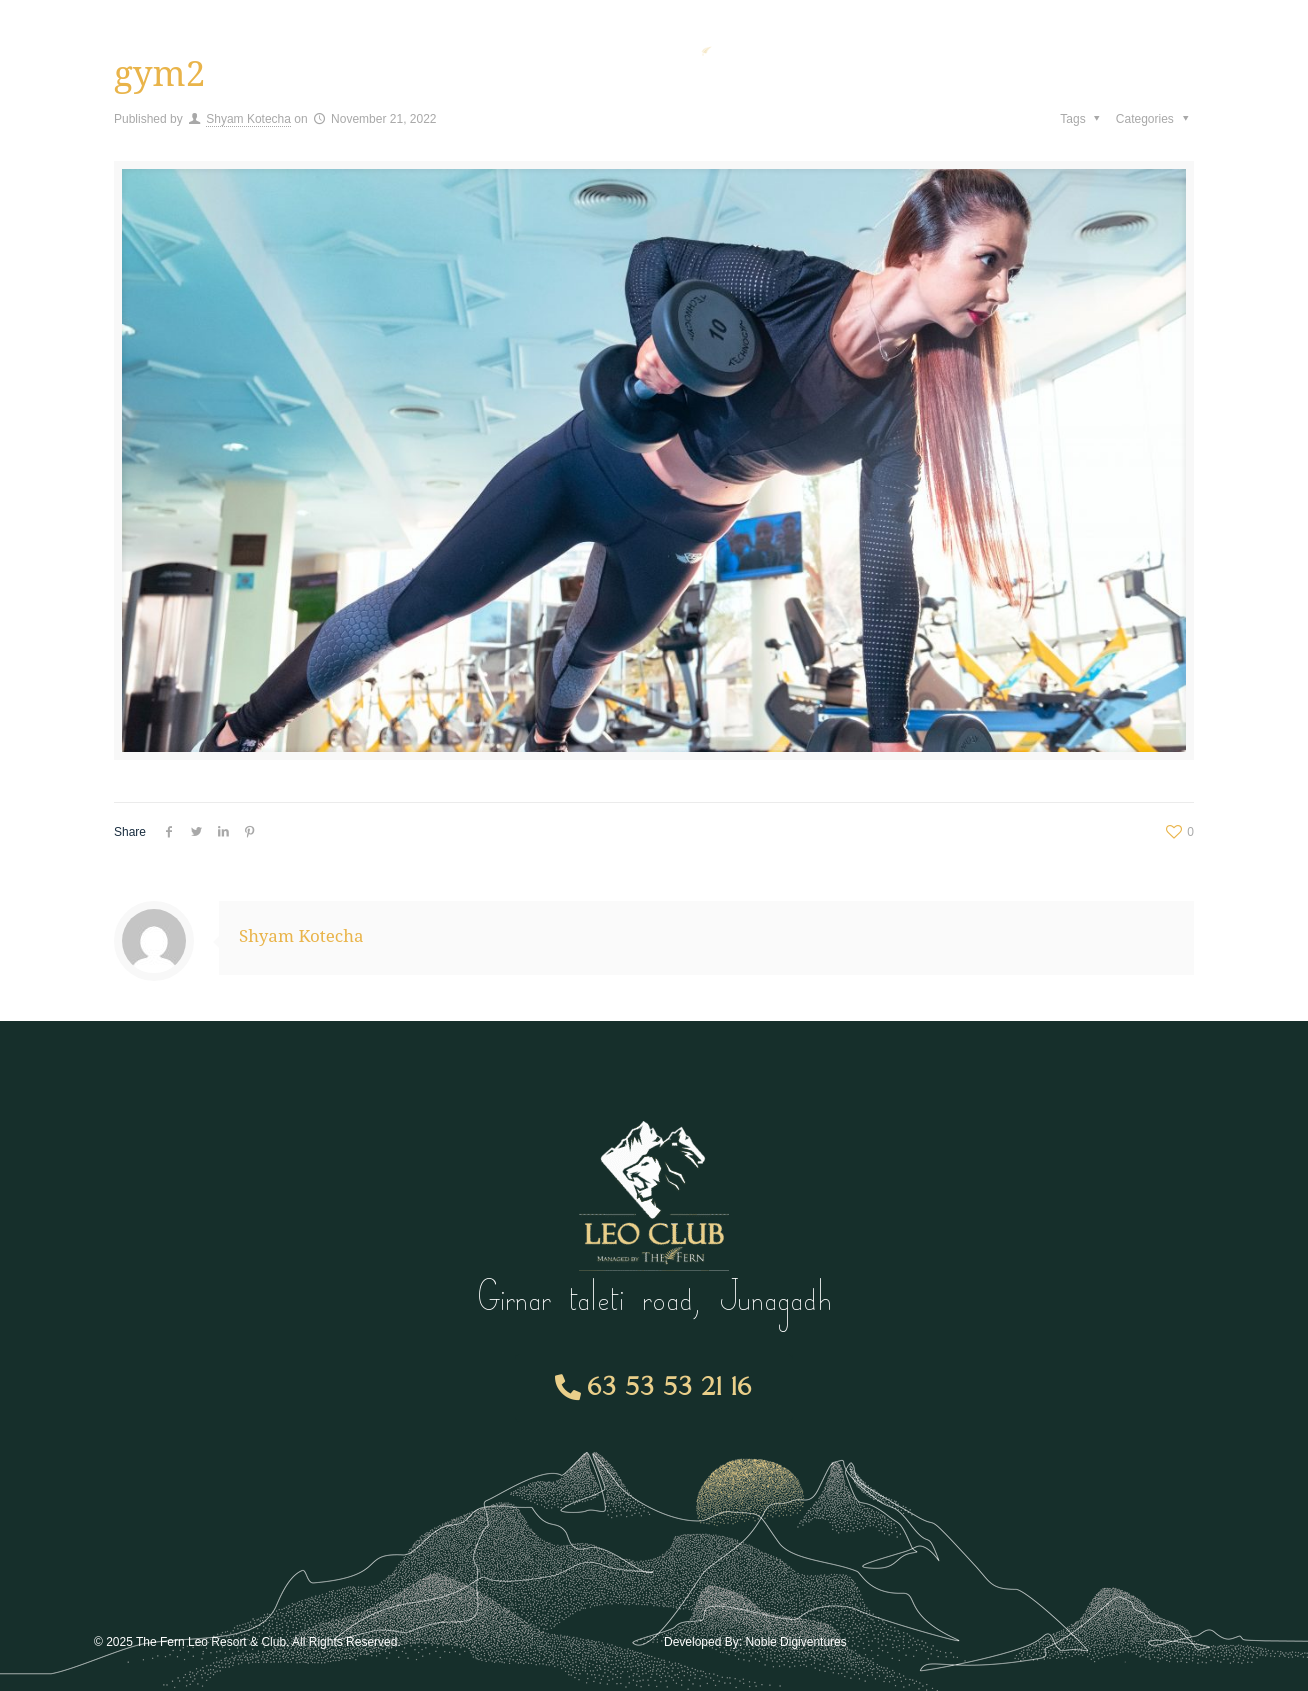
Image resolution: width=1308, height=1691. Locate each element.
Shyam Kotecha (248, 119)
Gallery (967, 44)
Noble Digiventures (795, 1642)
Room (439, 45)
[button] (654, 1388)
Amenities (164, 45)
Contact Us (1076, 44)
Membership (309, 45)
